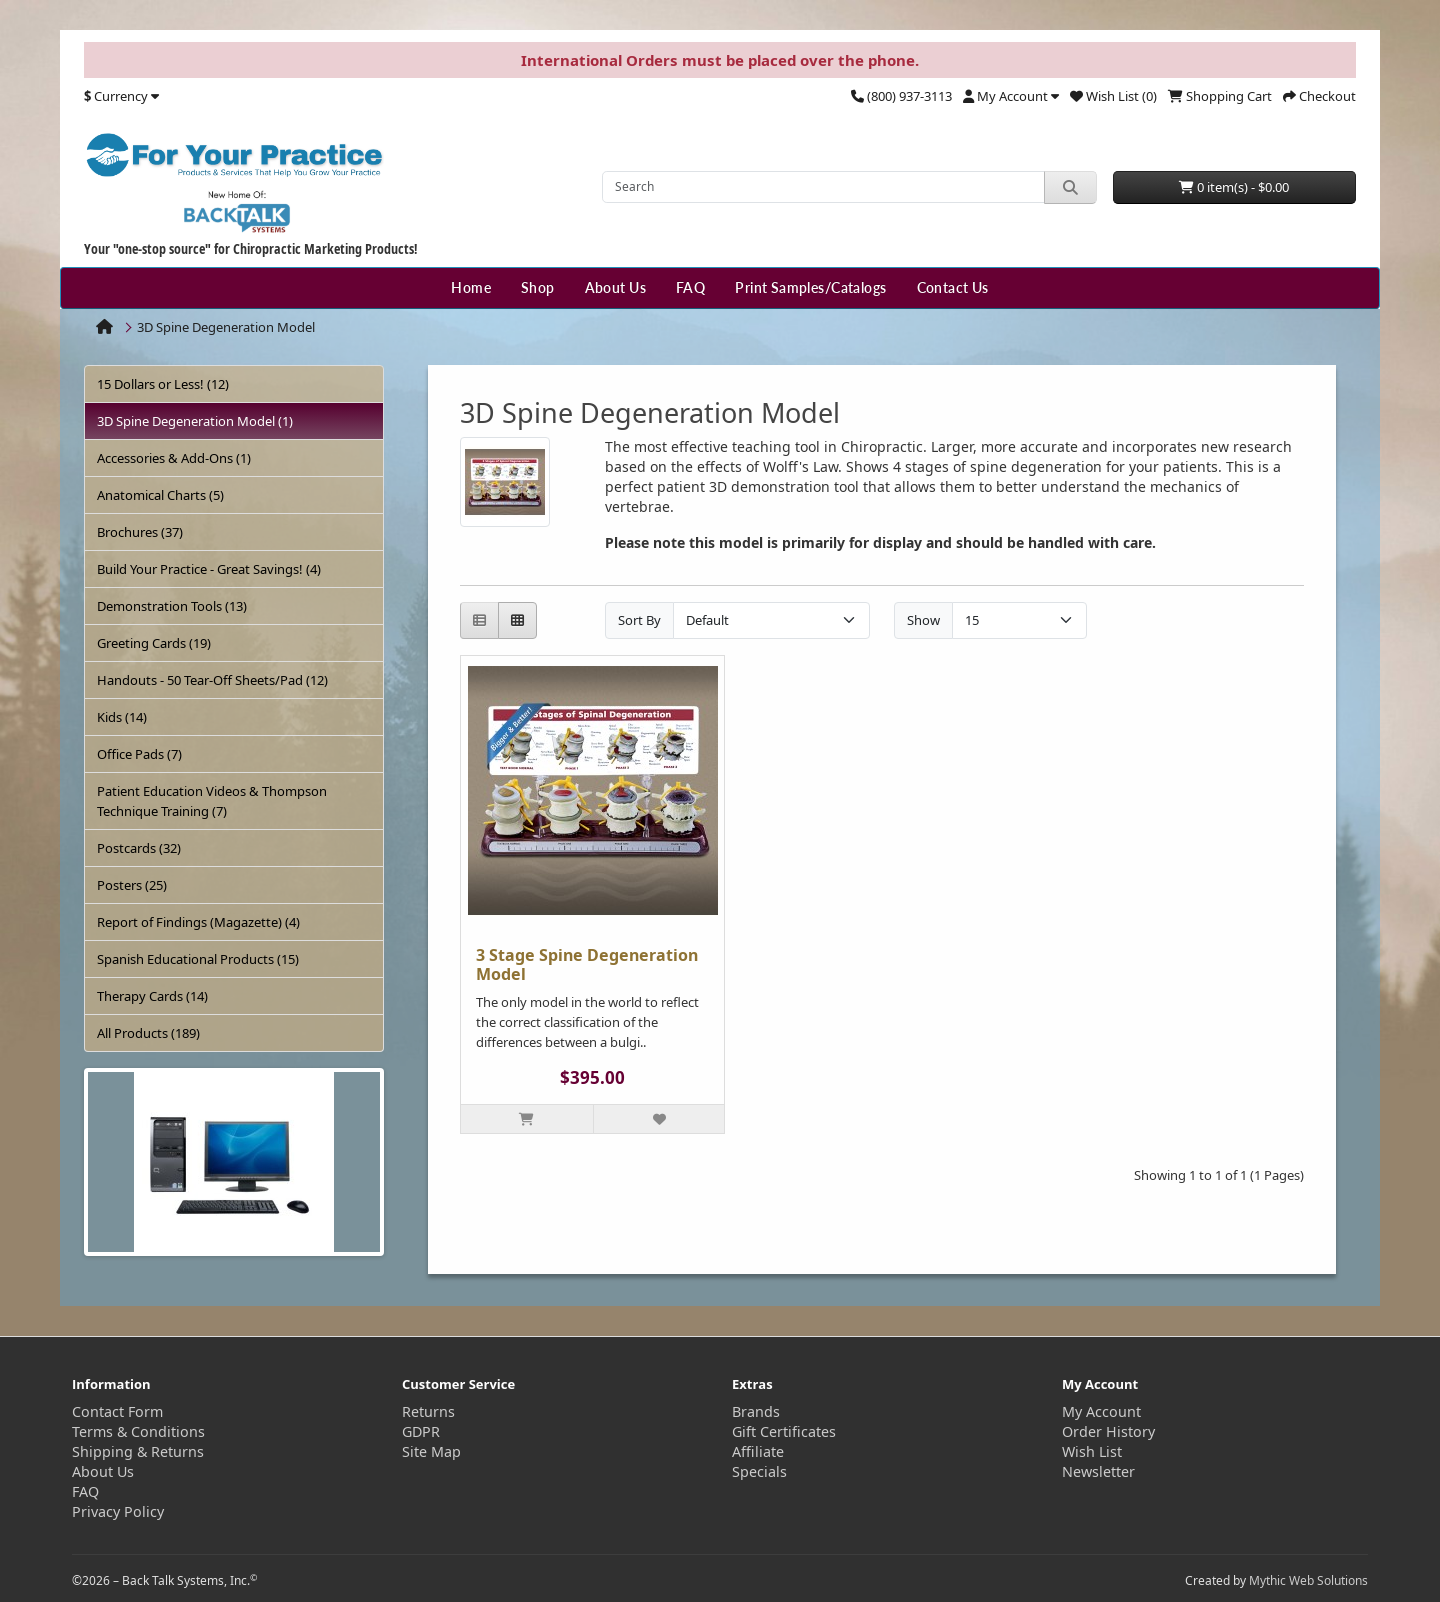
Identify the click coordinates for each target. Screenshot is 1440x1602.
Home (471, 287)
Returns (428, 1411)
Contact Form (117, 1411)
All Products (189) (148, 1033)
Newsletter (1098, 1471)
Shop (538, 287)
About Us (615, 287)
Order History (1108, 1431)
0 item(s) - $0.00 (1234, 187)
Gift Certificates (784, 1431)
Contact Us (953, 287)
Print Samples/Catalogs (810, 287)
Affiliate (758, 1451)
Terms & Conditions (138, 1431)
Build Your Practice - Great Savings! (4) (209, 569)
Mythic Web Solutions (1308, 1580)
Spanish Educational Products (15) (198, 959)
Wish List (1092, 1451)
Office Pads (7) (139, 754)
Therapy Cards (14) (152, 996)
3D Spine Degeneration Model (226, 327)
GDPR (421, 1431)
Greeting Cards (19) (154, 643)
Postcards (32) (139, 848)
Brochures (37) (140, 532)
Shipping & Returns (138, 1451)
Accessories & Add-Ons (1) (174, 458)
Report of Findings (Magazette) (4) (198, 922)
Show (923, 620)
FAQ (690, 287)
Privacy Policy (118, 1511)
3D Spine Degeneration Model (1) (195, 421)
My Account (1101, 1411)
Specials (759, 1471)
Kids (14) (122, 717)
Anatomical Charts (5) (160, 495)
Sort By (639, 620)
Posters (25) (132, 885)
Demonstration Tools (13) (172, 606)
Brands (756, 1411)
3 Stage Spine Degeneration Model (587, 964)
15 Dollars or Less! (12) (163, 384)
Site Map (431, 1451)
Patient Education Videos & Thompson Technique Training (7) (212, 801)
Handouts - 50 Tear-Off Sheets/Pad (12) (212, 680)
